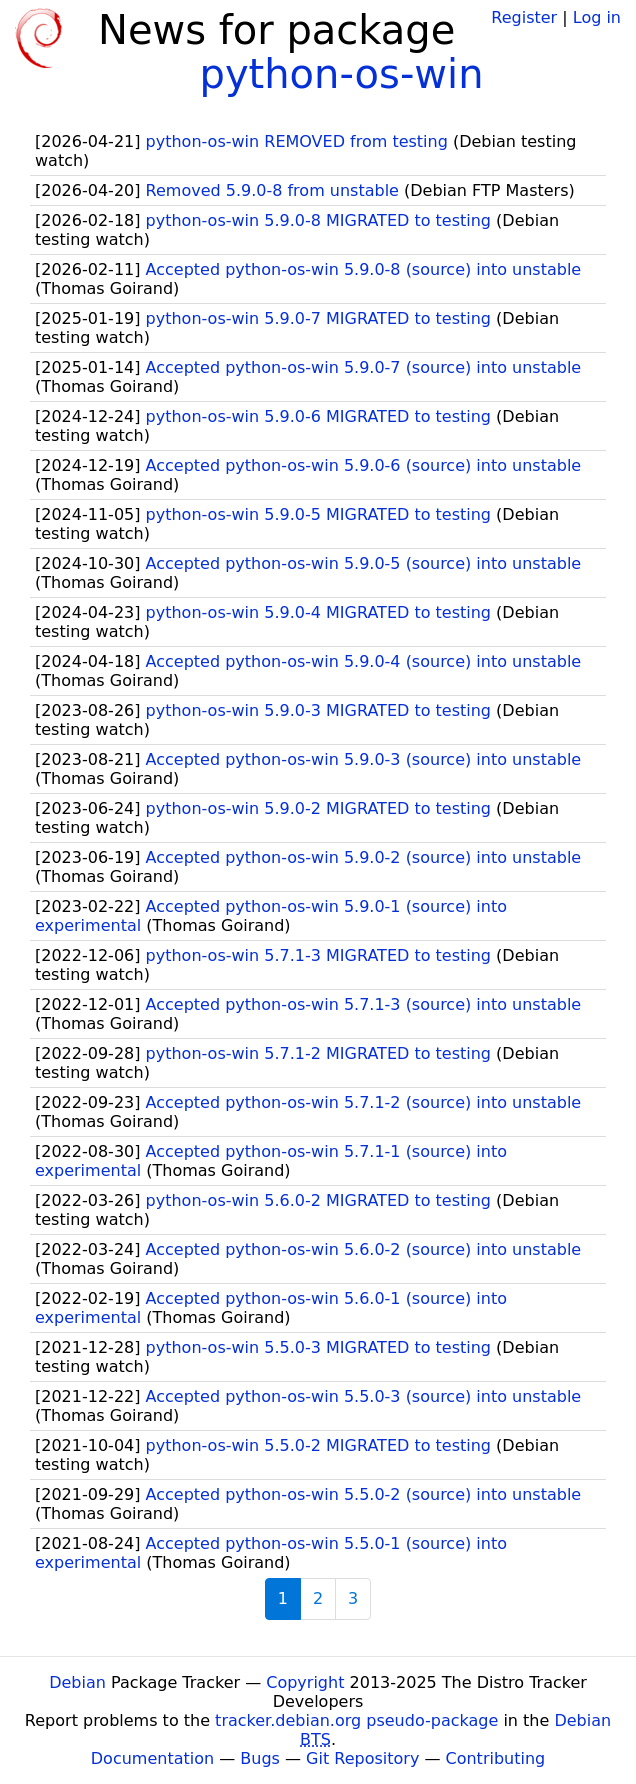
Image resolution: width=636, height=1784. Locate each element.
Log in (597, 17)
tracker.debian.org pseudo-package (356, 1720)
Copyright (305, 1682)
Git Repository (362, 1758)
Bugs (260, 1758)
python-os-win (341, 74)
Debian (77, 1682)
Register (524, 17)
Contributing (496, 1758)
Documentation (152, 1758)
